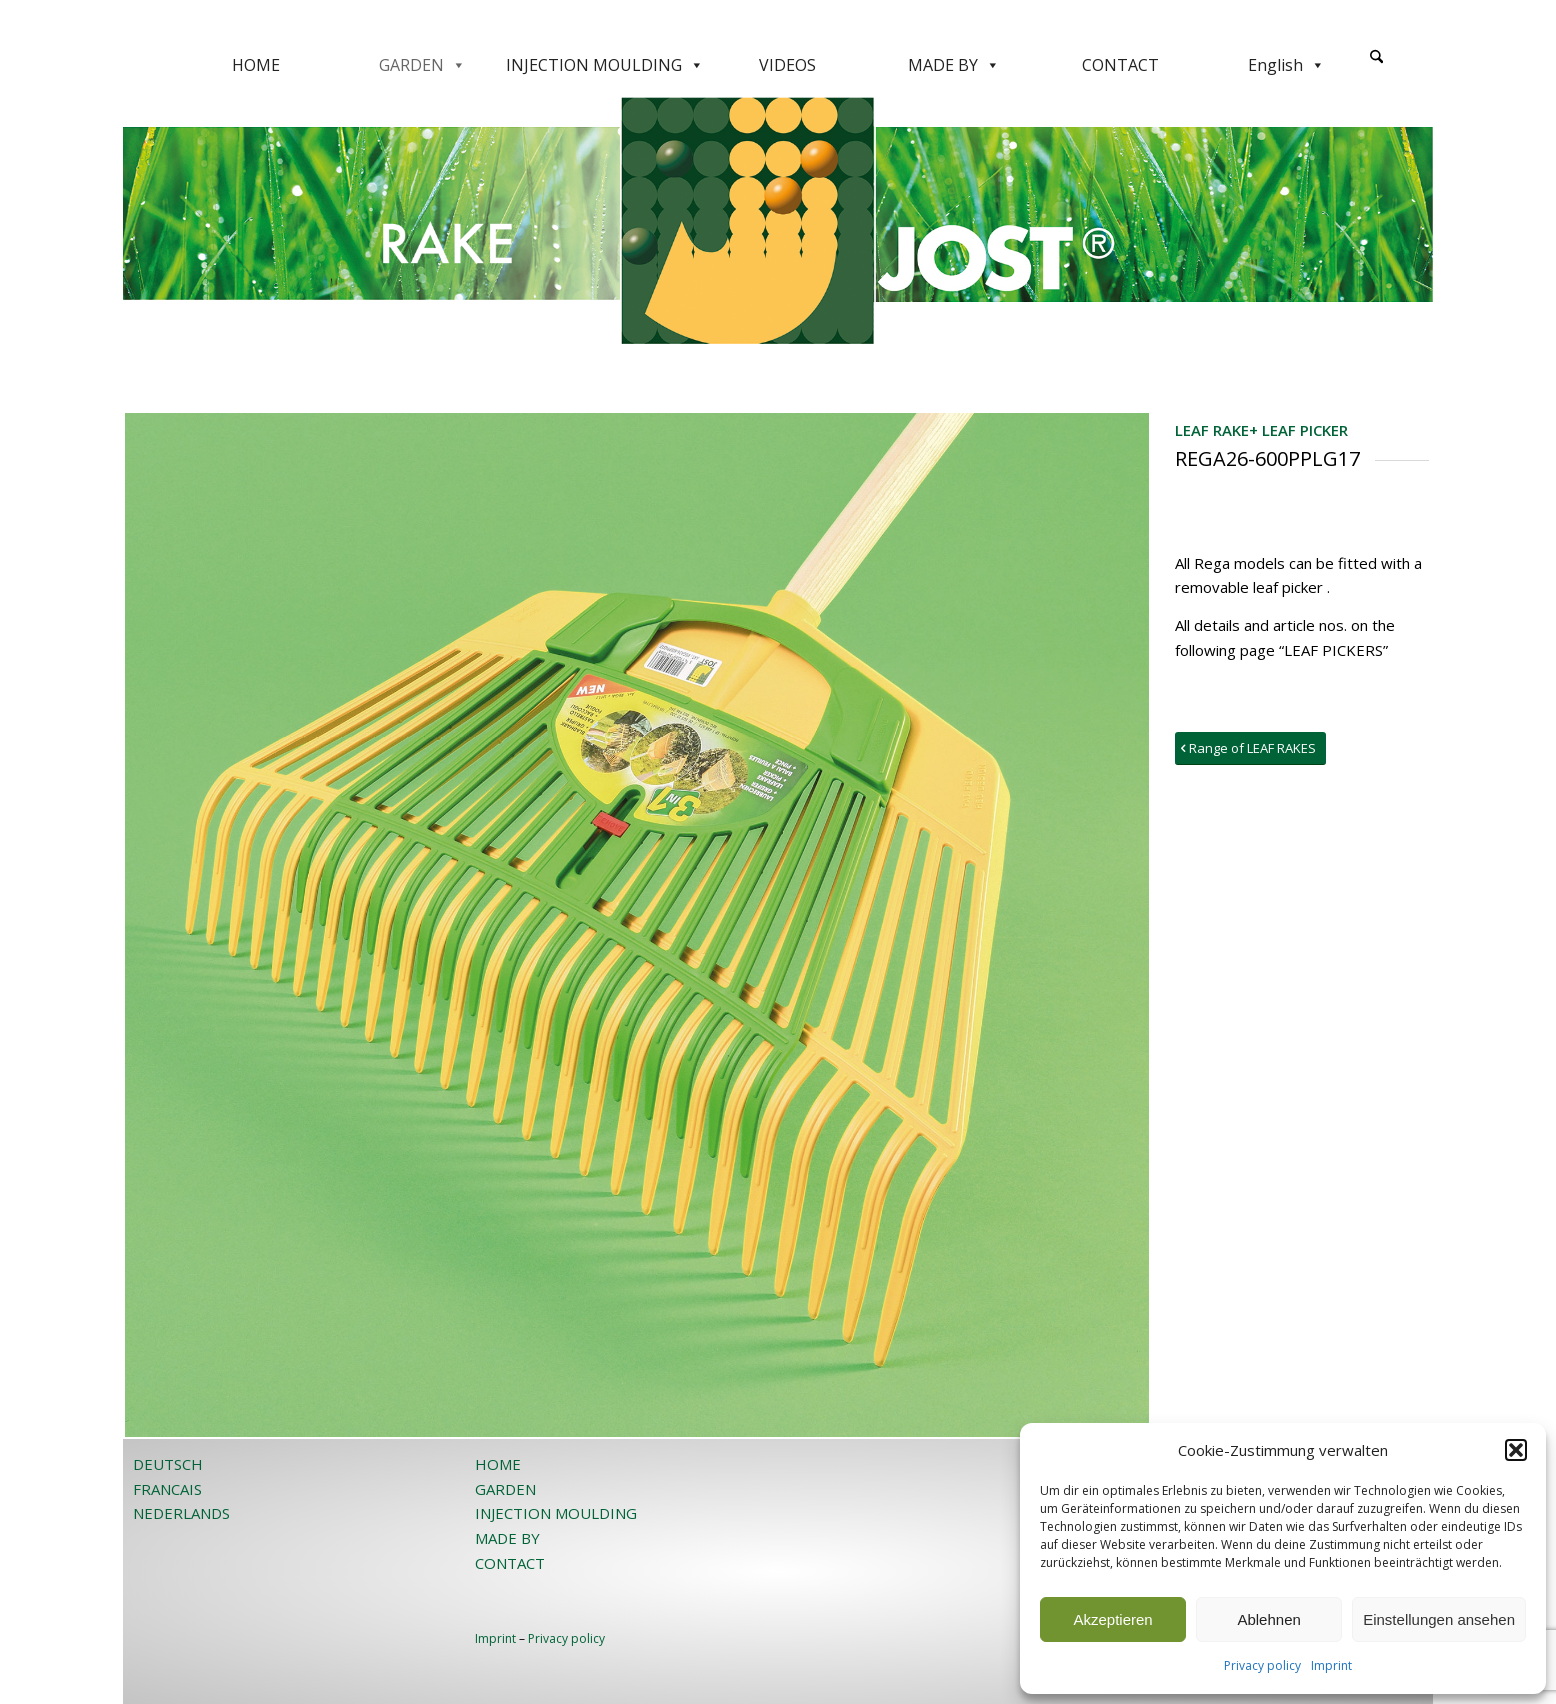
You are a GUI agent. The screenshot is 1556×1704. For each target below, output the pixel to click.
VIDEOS (787, 65)
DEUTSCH (168, 1464)
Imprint (1331, 1665)
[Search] (1376, 57)
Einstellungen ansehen (1439, 1619)
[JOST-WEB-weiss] (778, 22)
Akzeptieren (1112, 1619)
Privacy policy (1262, 1665)
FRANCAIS (167, 1489)
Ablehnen (1268, 1619)
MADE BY (954, 65)
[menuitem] (1376, 65)
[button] (1516, 1450)
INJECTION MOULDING (605, 65)
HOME (256, 65)
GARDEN (422, 65)
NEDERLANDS (181, 1513)
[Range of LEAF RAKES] (1250, 748)
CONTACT (1120, 65)
